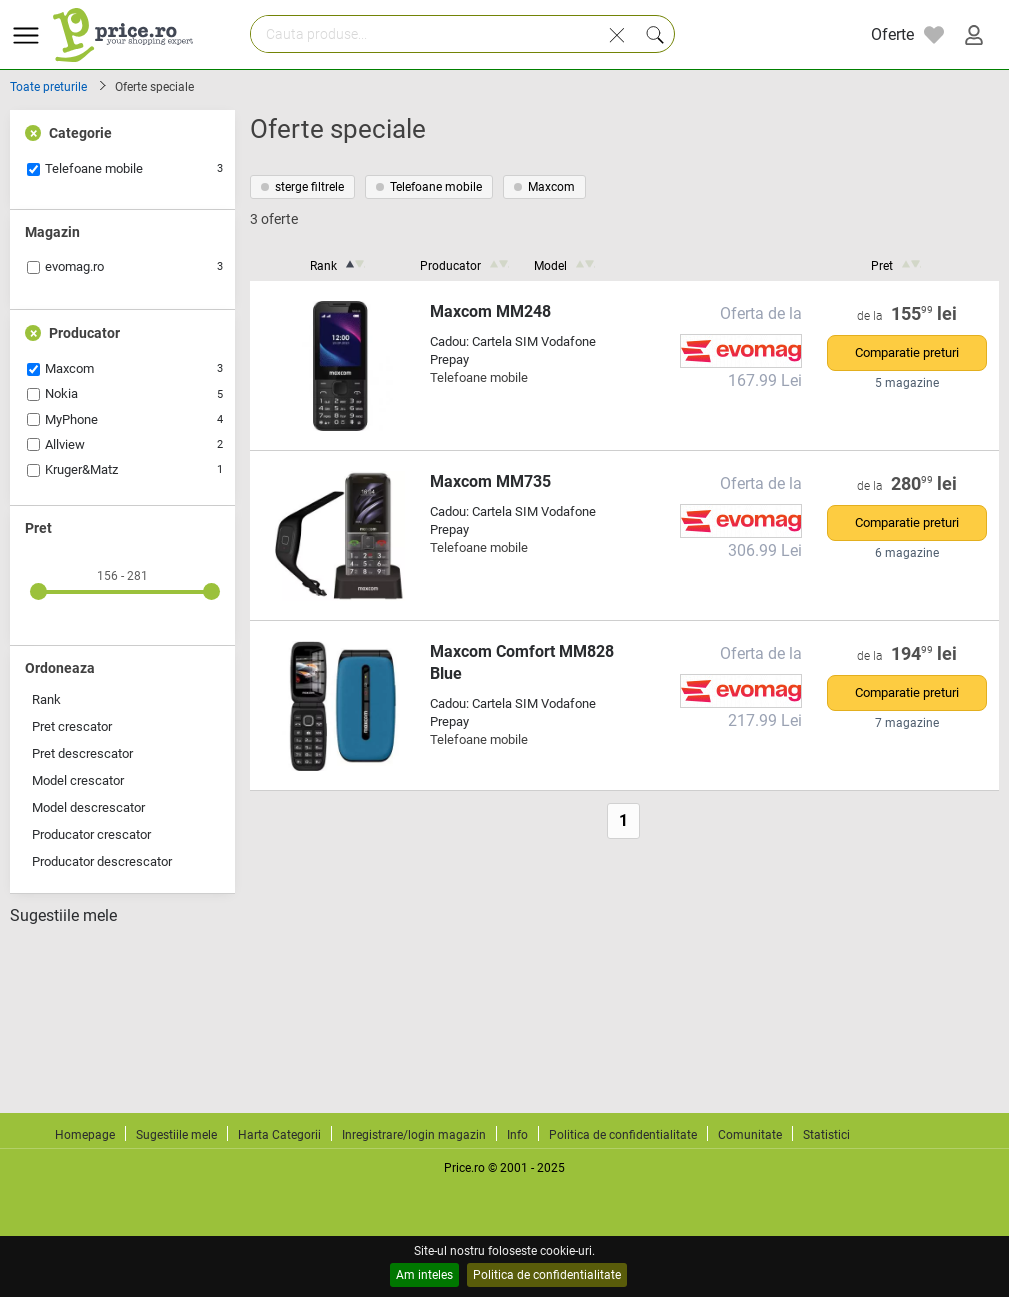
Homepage (85, 1135)
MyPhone (71, 419)
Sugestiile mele (63, 916)
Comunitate (750, 1135)
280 (924, 484)
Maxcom (69, 368)
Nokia (61, 393)
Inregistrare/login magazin (414, 1135)
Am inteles (424, 1275)
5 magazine (907, 383)
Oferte (892, 34)
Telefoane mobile (94, 168)
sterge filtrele (302, 187)
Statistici (826, 1135)
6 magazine (907, 553)
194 (924, 654)
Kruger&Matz (81, 469)
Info (517, 1135)
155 (924, 314)
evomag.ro (74, 266)
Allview (65, 444)
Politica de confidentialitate (547, 1275)
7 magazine (907, 723)
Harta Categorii (279, 1135)
